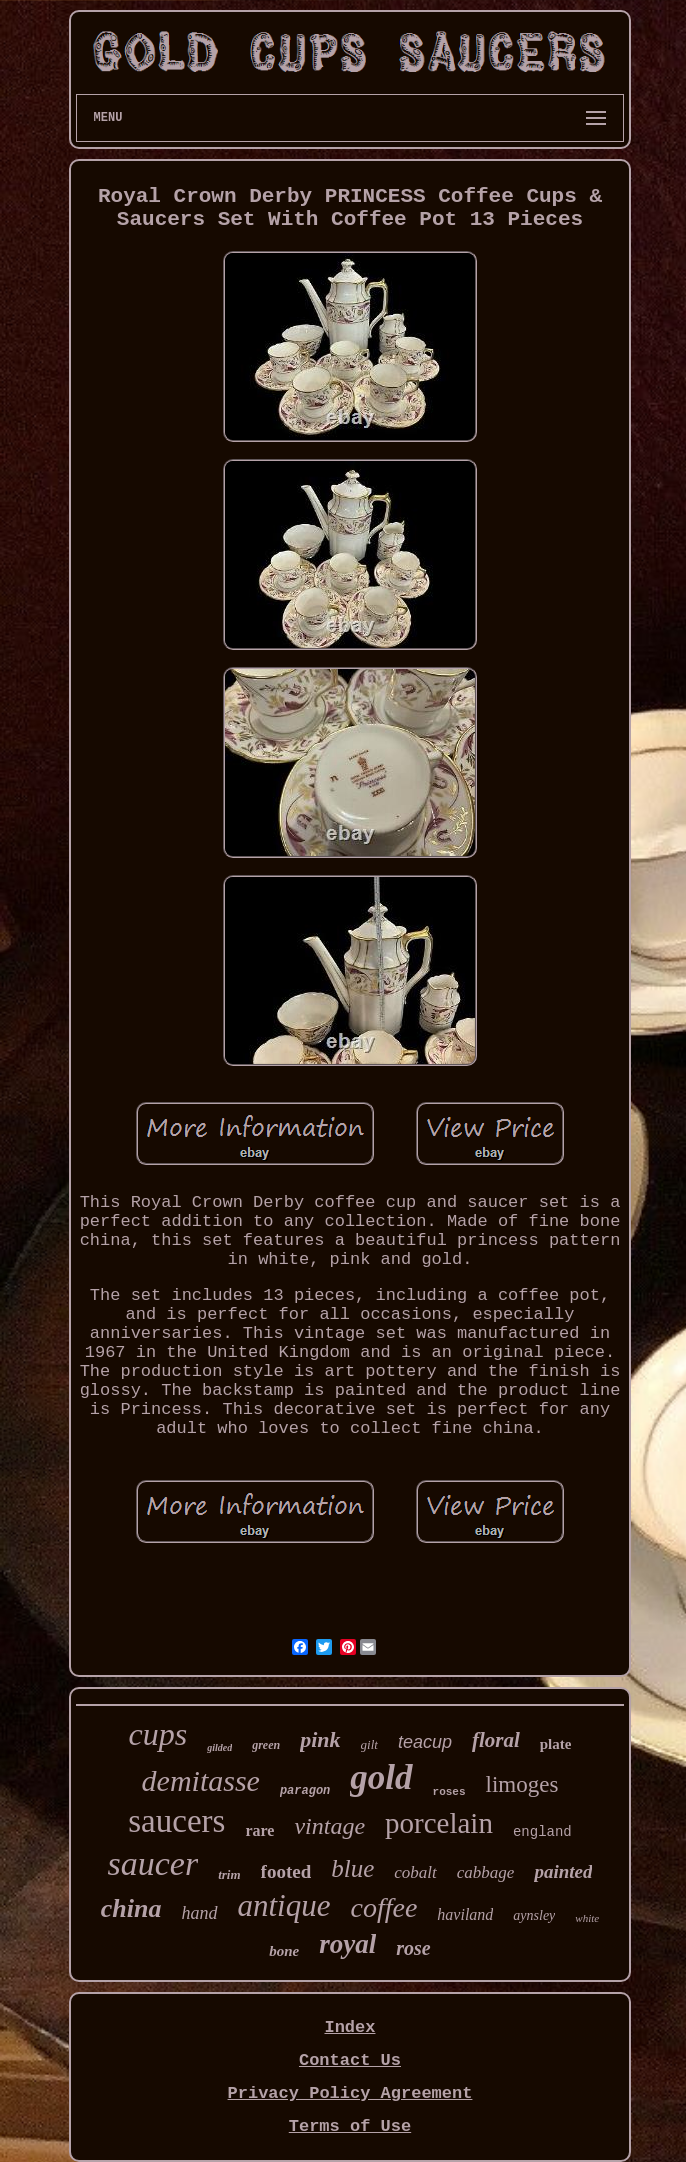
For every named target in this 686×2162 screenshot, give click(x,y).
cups (158, 1734)
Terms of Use (350, 2126)
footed (286, 1871)
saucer (153, 1863)
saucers (176, 1821)
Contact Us (350, 2060)
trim (229, 1874)
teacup (425, 1742)
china (131, 1908)
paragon (305, 1791)
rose (413, 1948)
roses (449, 1792)
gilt (369, 1744)
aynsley (534, 1915)
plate (556, 1744)
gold (381, 1777)
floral (496, 1740)
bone (284, 1951)
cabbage (486, 1872)
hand (200, 1913)
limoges (522, 1784)
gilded (219, 1747)
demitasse (201, 1780)
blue (352, 1868)
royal (347, 1944)
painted (563, 1871)
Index (349, 2027)
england (542, 1832)
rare (259, 1830)
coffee (384, 1907)
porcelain (439, 1823)
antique (284, 1905)
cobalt (415, 1872)
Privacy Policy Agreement (350, 2093)
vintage (329, 1826)
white (587, 1918)
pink (320, 1739)
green (266, 1745)
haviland (465, 1914)
